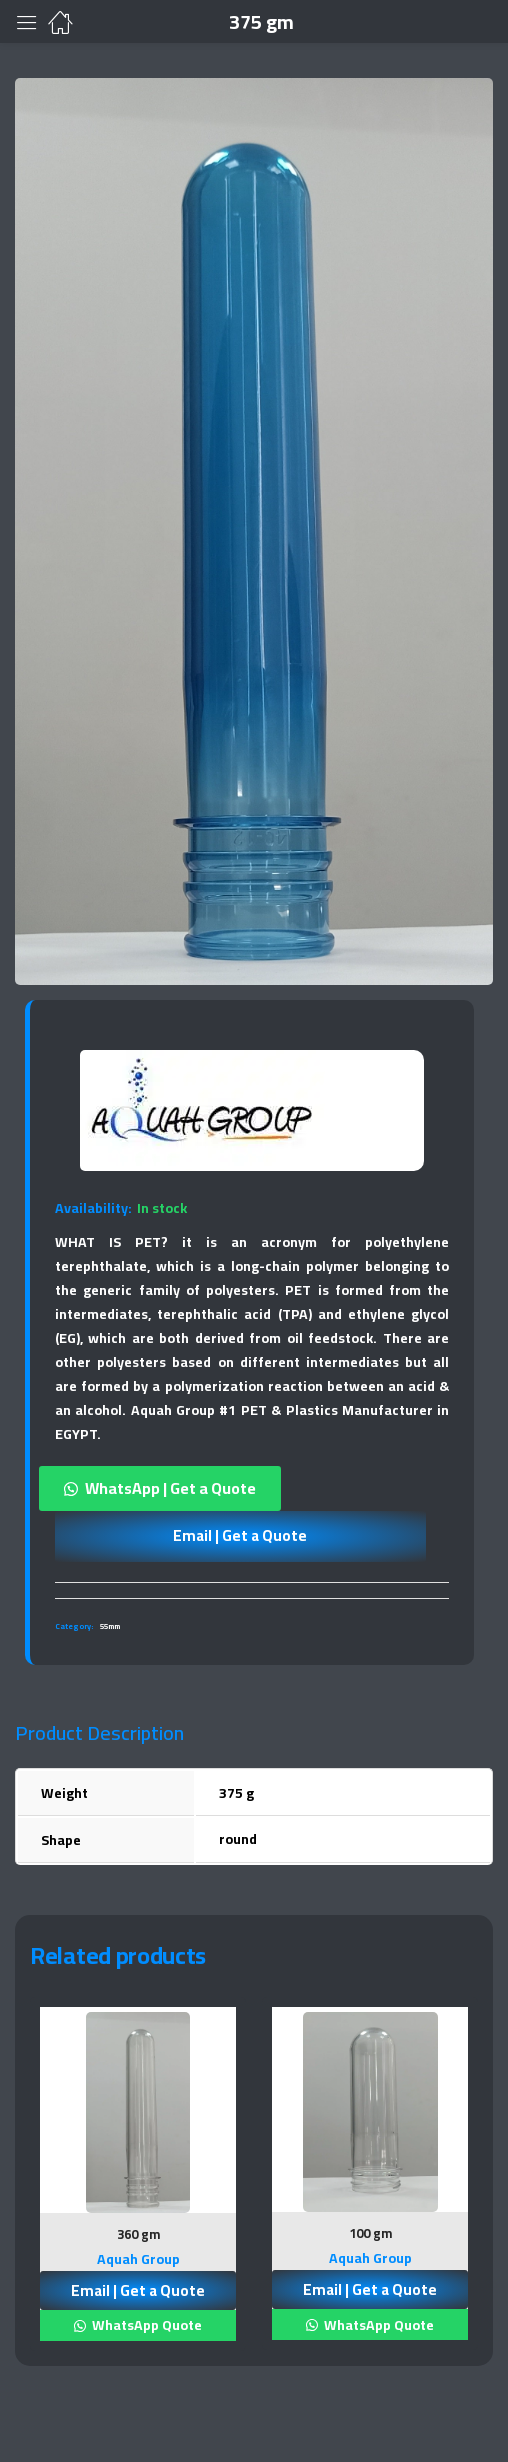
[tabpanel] (138, 2181)
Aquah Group (138, 2259)
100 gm (370, 2233)
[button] (252, 1488)
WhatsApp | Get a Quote (170, 1488)
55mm (110, 1626)
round (238, 1839)
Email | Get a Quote (240, 1535)
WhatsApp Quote (145, 2325)
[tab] (252, 1590)
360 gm (138, 2234)
